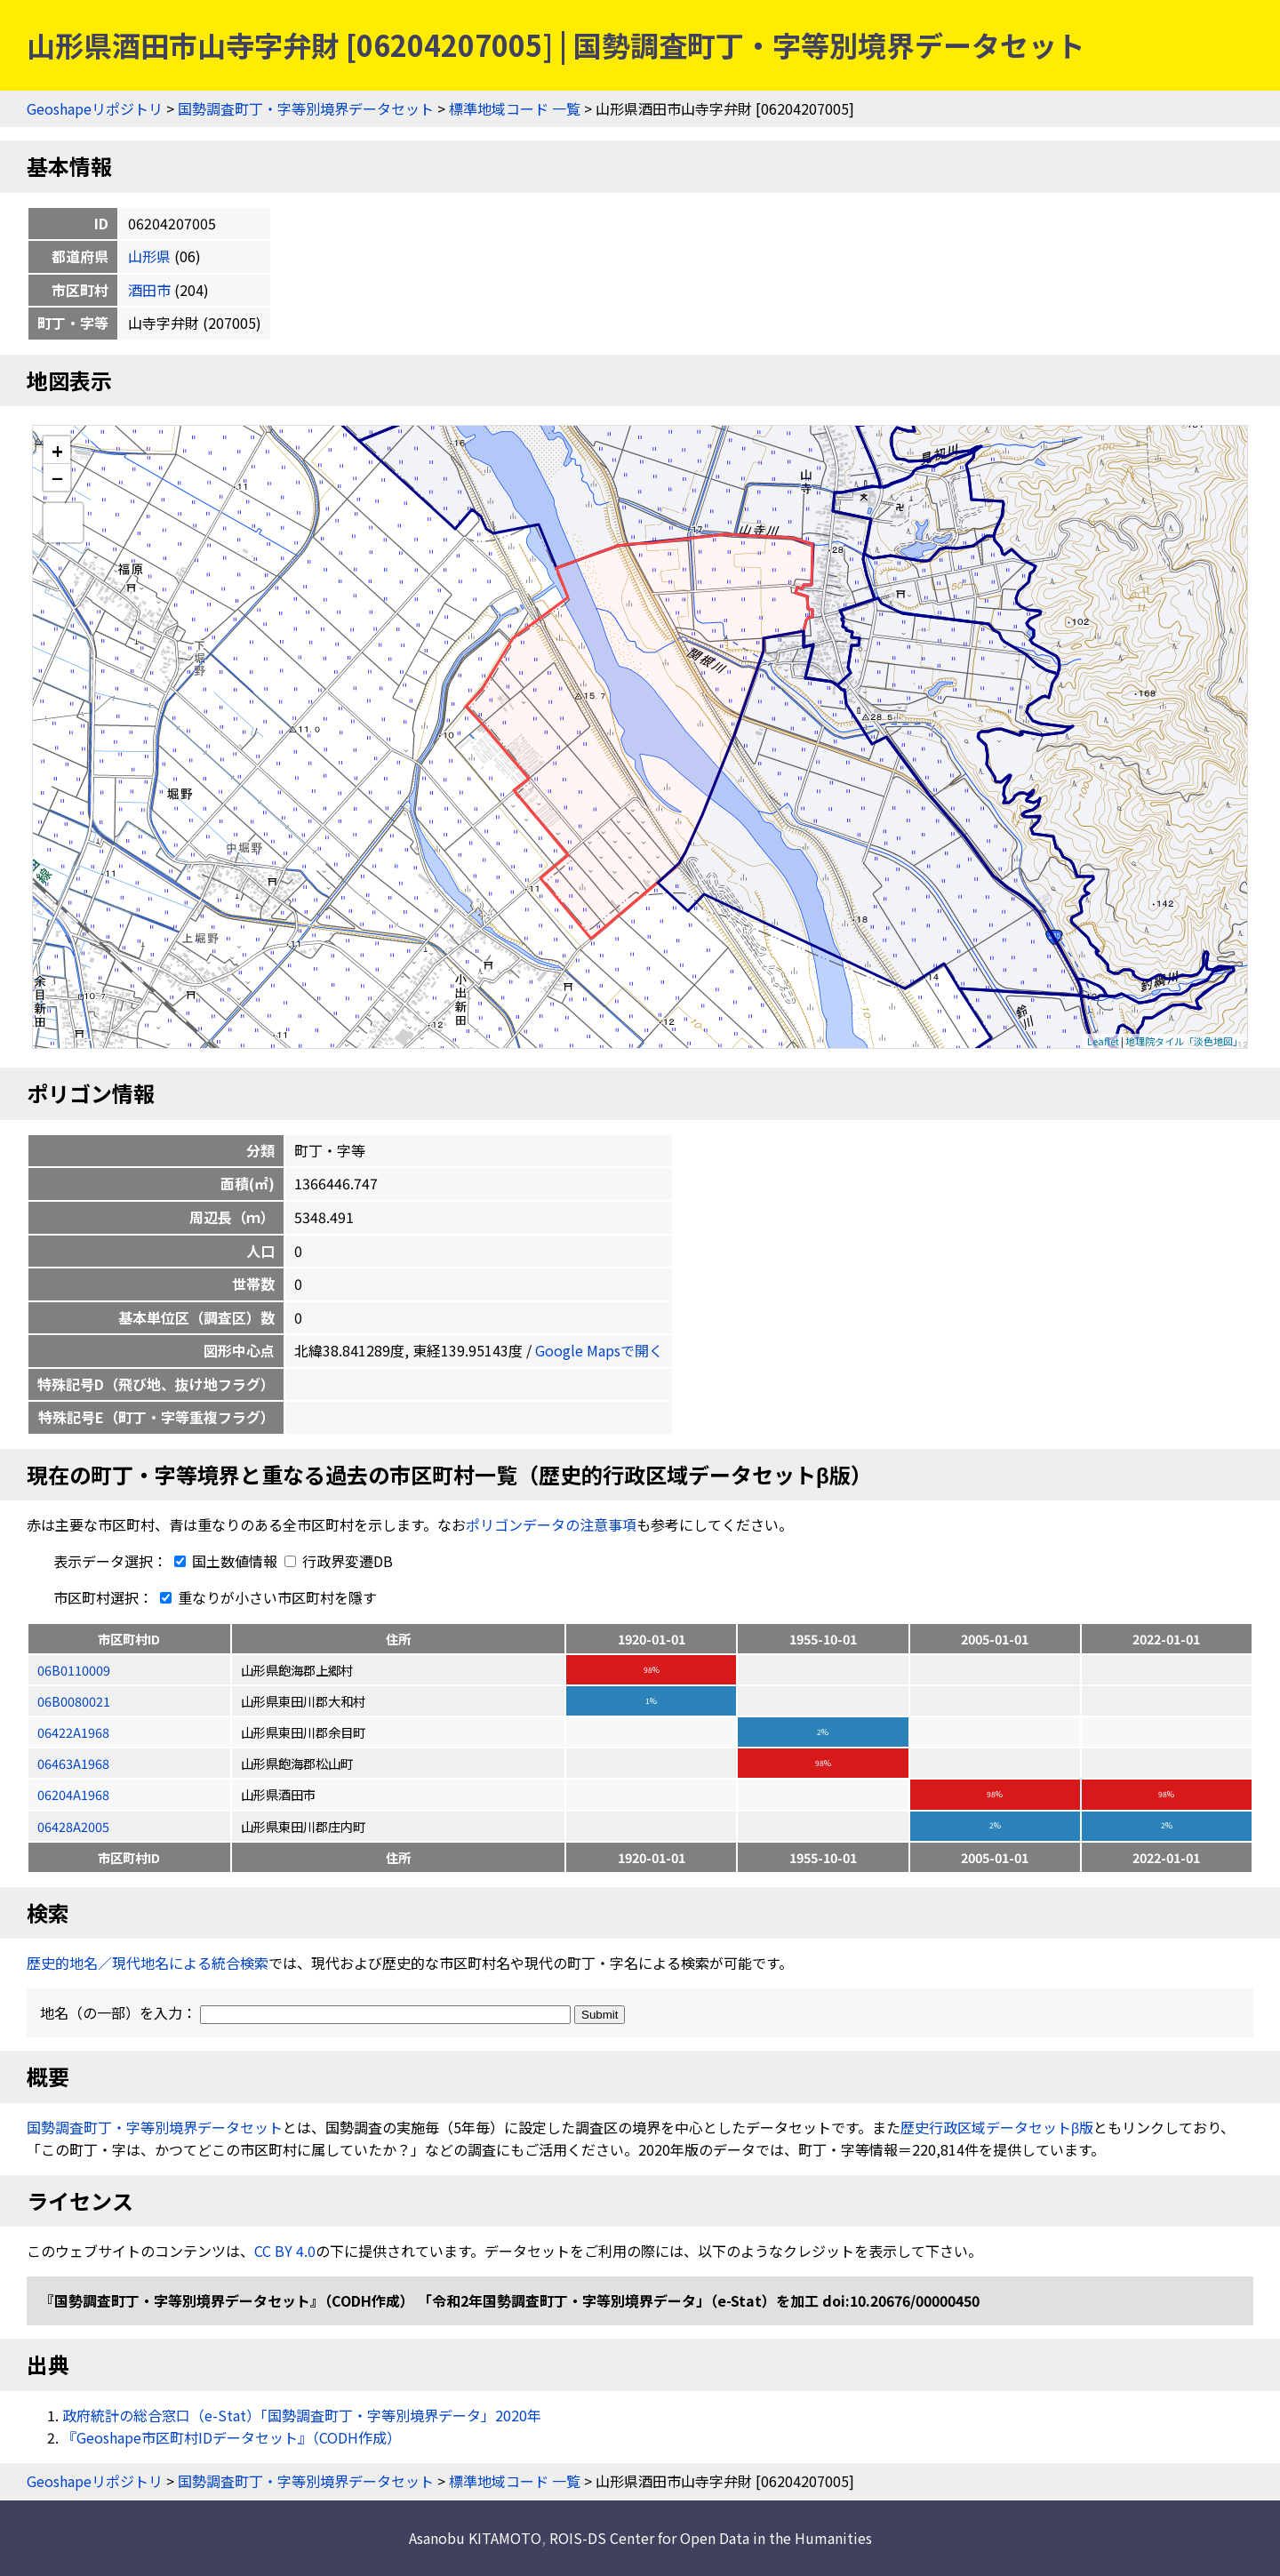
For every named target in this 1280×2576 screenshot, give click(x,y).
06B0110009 (73, 1669)
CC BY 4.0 (285, 2250)
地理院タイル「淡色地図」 (1184, 1041)
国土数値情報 (224, 1561)
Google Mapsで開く (599, 1350)
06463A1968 (73, 1763)
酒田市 (149, 289)
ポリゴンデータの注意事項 (551, 1524)
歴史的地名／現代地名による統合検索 (147, 1962)
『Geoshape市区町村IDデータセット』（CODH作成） (231, 2437)
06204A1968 (73, 1794)
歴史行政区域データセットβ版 (996, 2127)
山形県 (149, 256)
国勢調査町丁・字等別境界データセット (306, 108)
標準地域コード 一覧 (514, 108)
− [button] (57, 477)
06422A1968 (73, 1732)
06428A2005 (73, 1826)
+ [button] (57, 450)
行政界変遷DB (338, 1561)
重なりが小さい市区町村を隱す (265, 1597)
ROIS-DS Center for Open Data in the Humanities (710, 2537)
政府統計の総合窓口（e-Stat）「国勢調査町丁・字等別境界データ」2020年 (301, 2415)
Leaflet (1103, 1041)
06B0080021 (73, 1701)
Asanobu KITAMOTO (475, 2537)
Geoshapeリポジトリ (95, 108)
